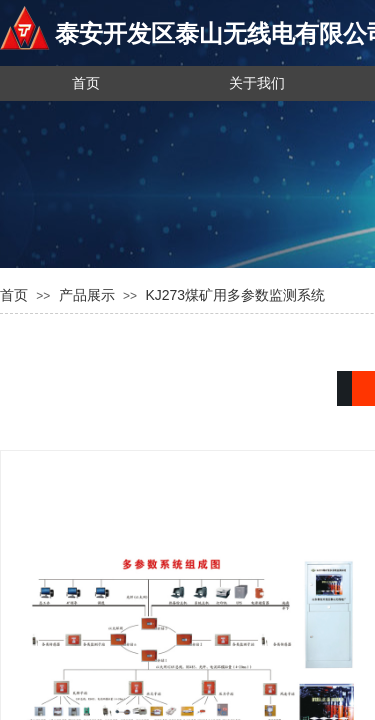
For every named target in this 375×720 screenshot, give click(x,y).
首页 (14, 295)
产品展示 (87, 295)
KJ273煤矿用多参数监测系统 (235, 295)
